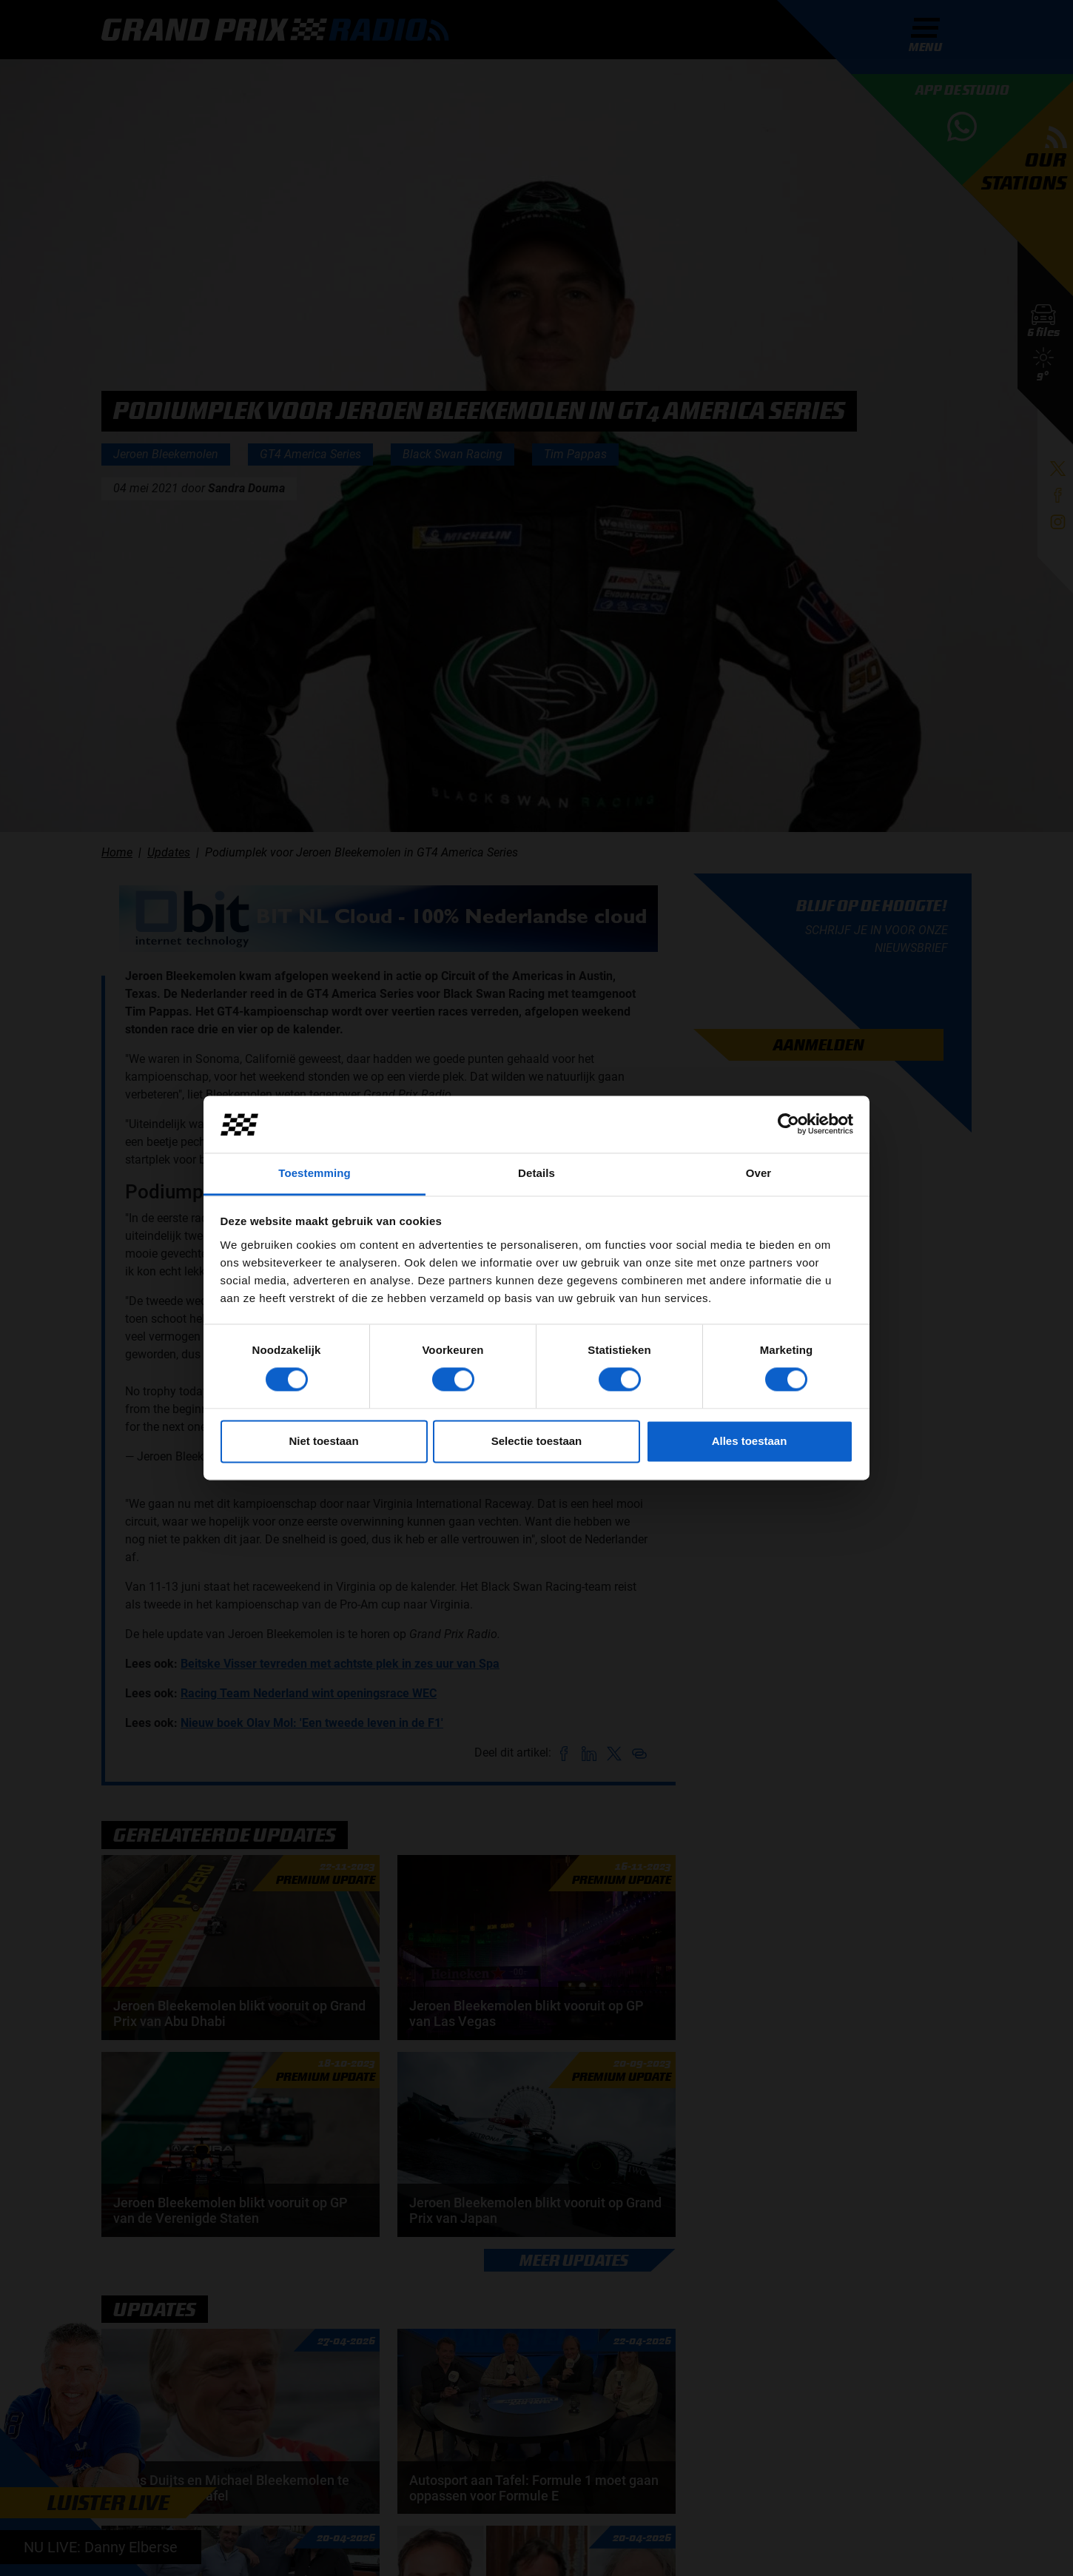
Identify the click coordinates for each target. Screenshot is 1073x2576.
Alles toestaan (749, 1441)
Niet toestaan (323, 1441)
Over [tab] (759, 1173)
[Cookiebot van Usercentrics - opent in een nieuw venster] (788, 1124)
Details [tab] (536, 1173)
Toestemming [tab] (314, 1173)
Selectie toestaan (536, 1441)
